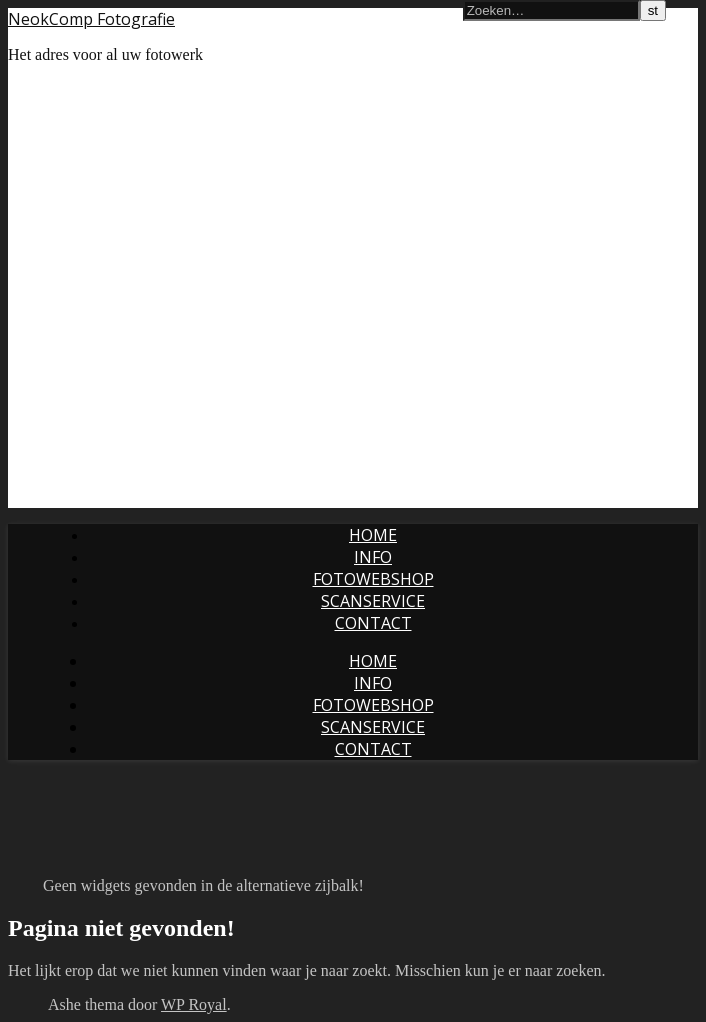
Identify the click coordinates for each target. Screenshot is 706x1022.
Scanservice (373, 601)
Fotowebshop (373, 579)
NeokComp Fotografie (91, 19)
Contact (373, 623)
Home (373, 535)
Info (373, 557)
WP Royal (194, 1004)
